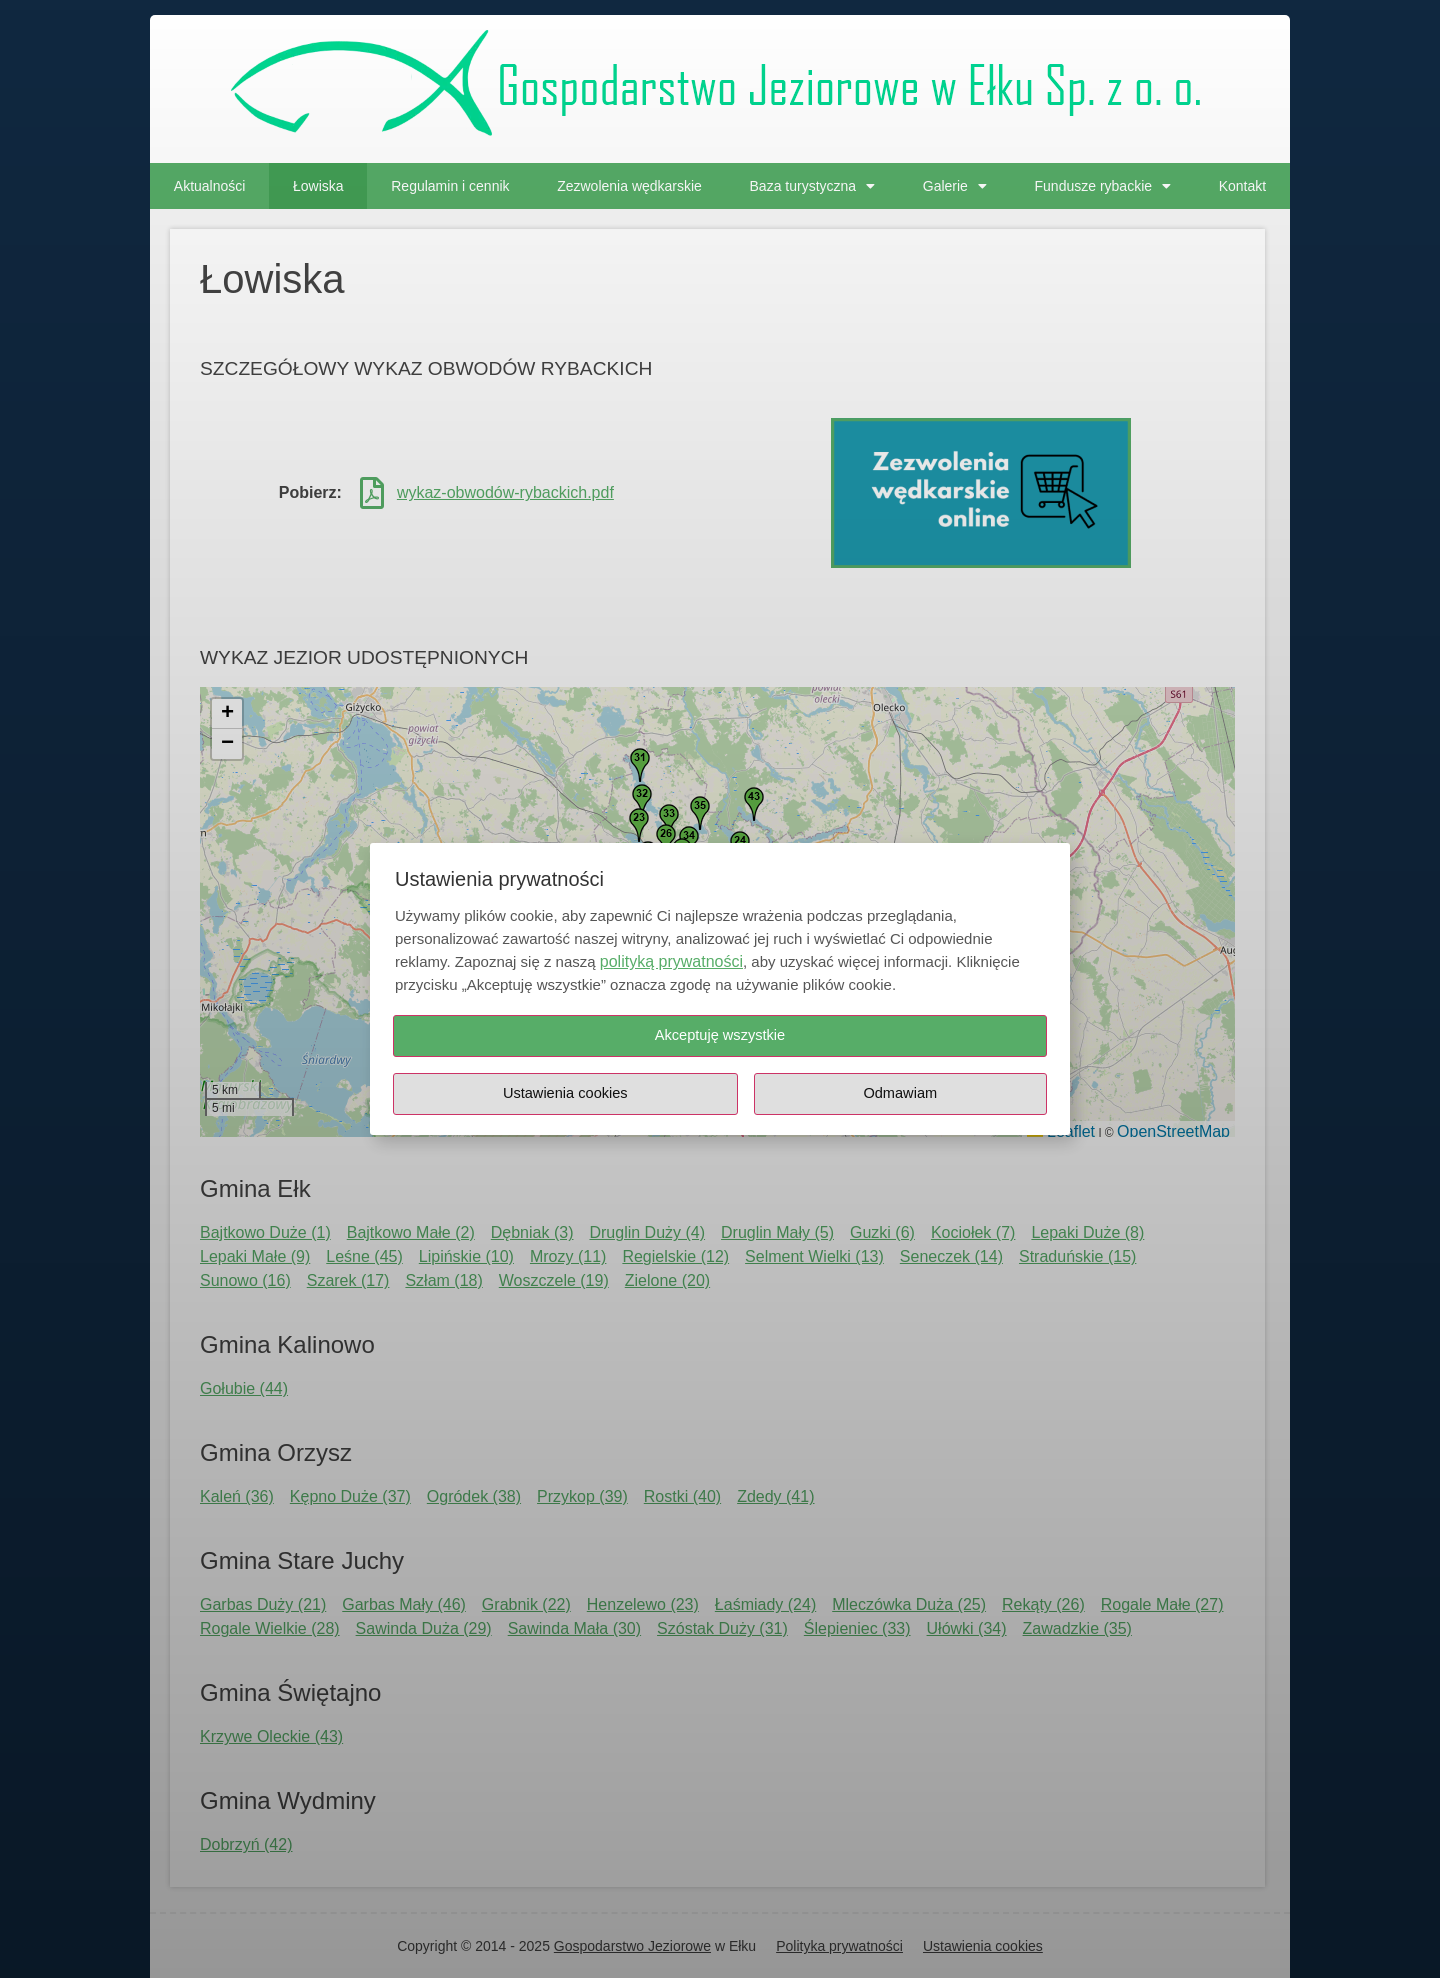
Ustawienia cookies (565, 1093)
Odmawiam (901, 1093)
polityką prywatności (671, 961)
